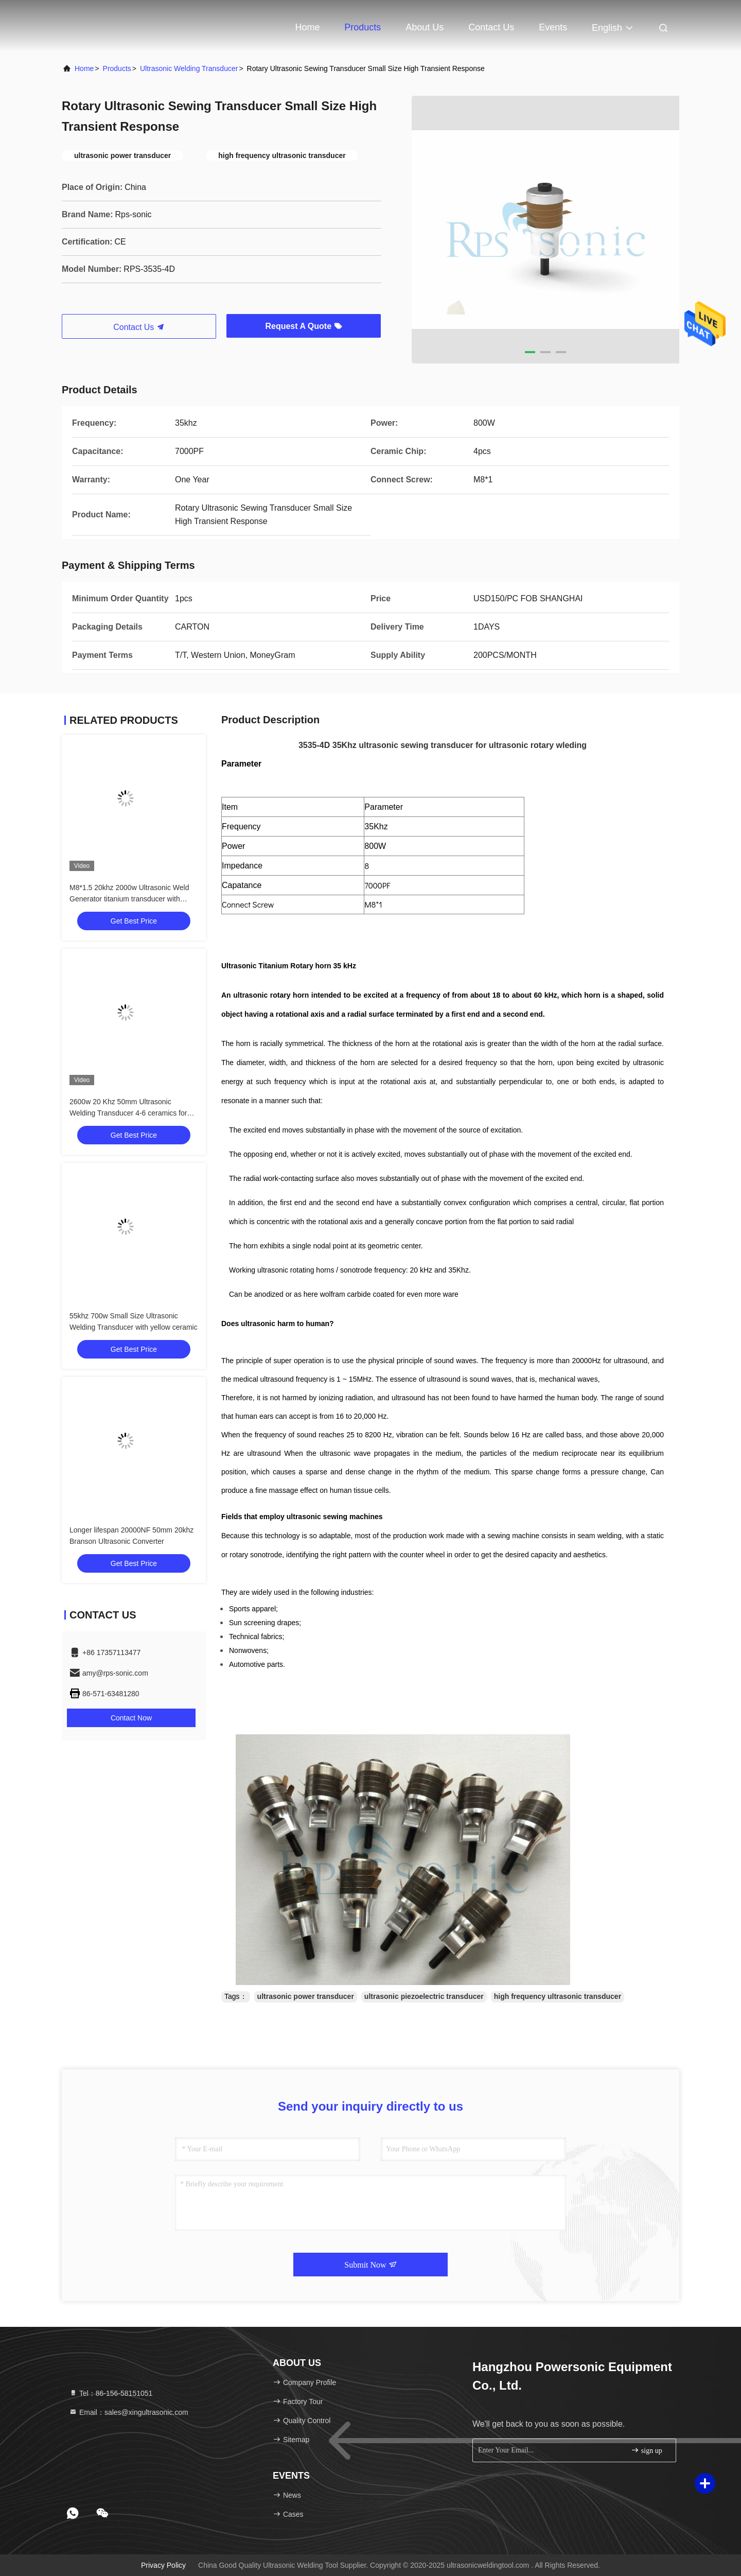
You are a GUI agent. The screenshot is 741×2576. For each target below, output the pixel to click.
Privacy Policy (163, 2565)
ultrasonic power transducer (305, 1996)
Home (307, 27)
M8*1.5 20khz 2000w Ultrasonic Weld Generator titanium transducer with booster (129, 898)
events (553, 27)
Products (362, 27)
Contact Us (491, 27)
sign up (646, 2450)
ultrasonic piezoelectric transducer (424, 1996)
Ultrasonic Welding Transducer (189, 68)
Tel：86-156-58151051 (110, 2393)
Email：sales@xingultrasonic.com (128, 2412)
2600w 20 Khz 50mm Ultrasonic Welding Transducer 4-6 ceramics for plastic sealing (128, 1113)
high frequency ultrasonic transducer (557, 1996)
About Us (424, 27)
